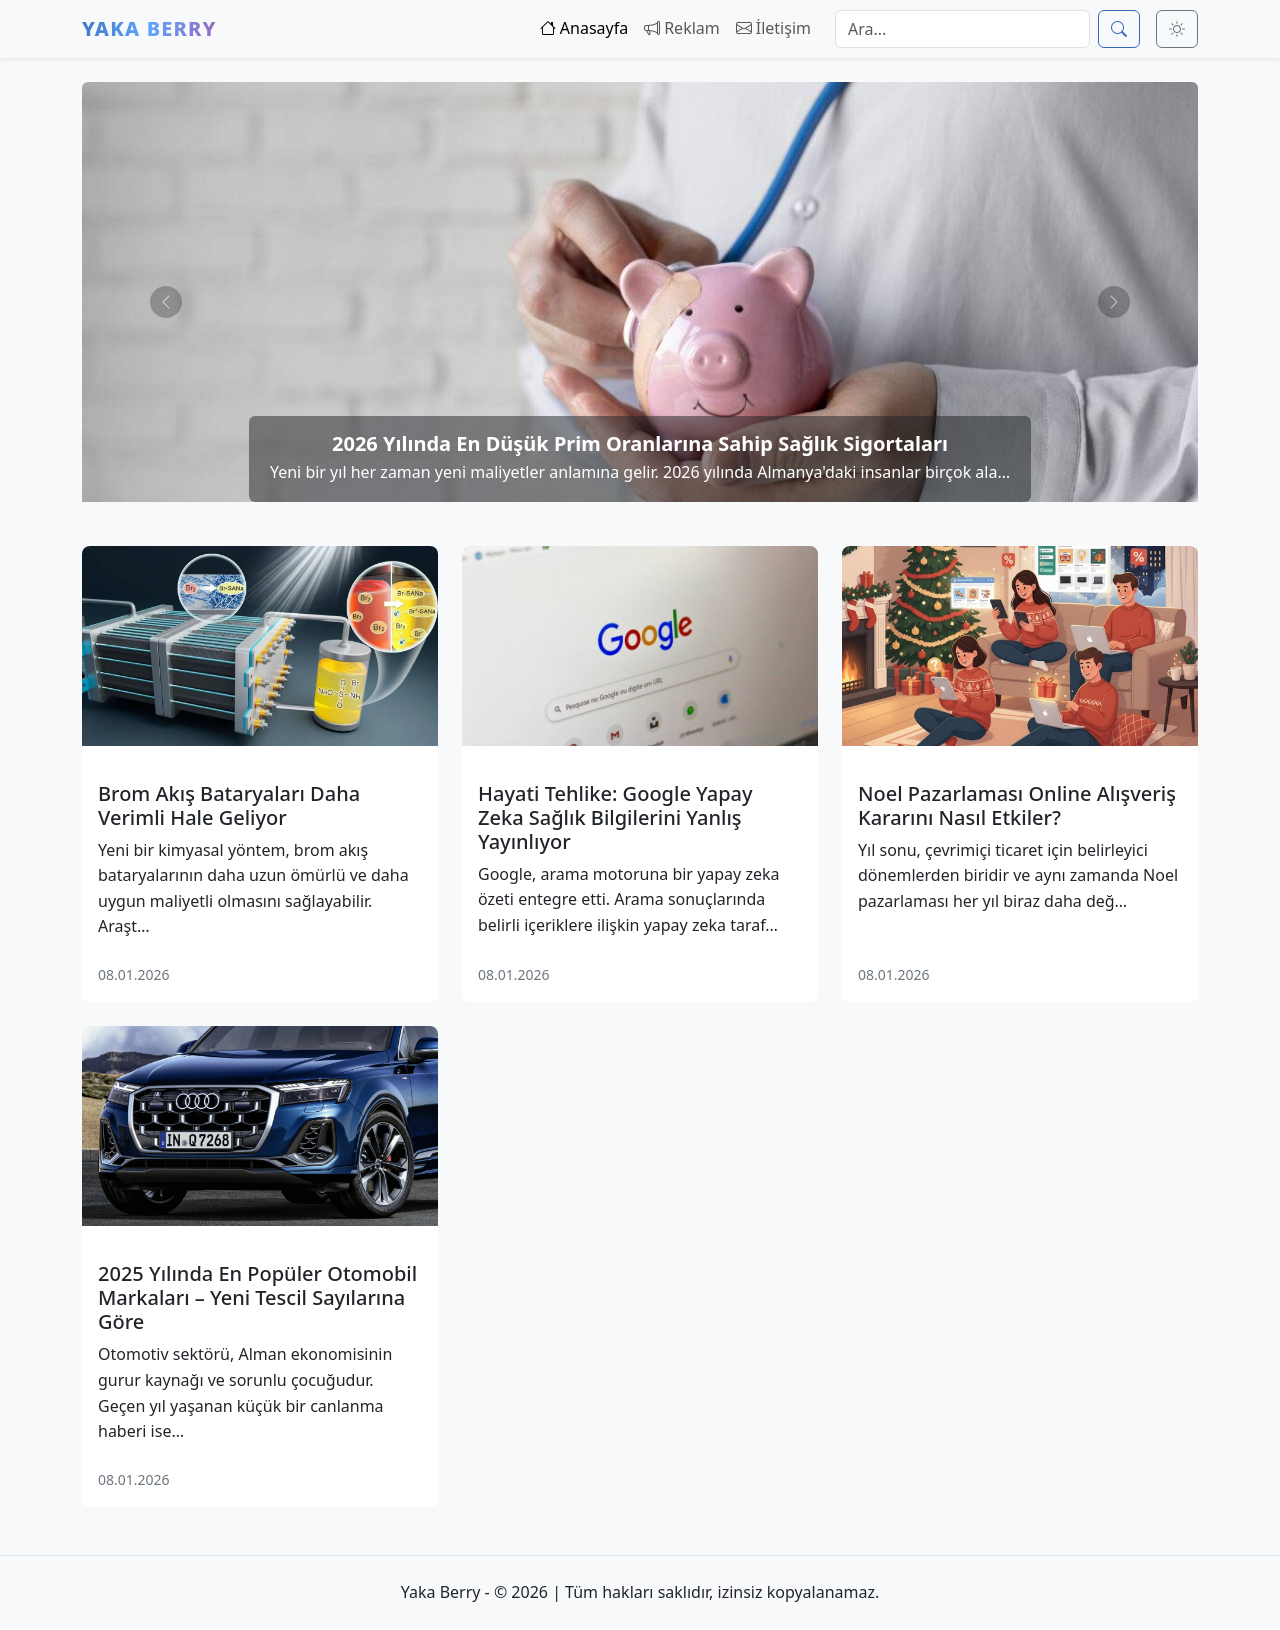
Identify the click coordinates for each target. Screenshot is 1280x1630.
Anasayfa (584, 28)
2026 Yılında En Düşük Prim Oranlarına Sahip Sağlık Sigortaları (640, 443)
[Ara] (1119, 29)
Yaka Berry (149, 28)
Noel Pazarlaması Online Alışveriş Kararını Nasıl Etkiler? (1017, 806)
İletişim (773, 28)
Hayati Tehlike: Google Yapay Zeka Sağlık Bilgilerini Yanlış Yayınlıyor (615, 818)
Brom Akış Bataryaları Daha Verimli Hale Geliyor (229, 806)
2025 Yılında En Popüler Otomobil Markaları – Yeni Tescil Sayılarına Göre (257, 1298)
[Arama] (962, 29)
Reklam (682, 28)
